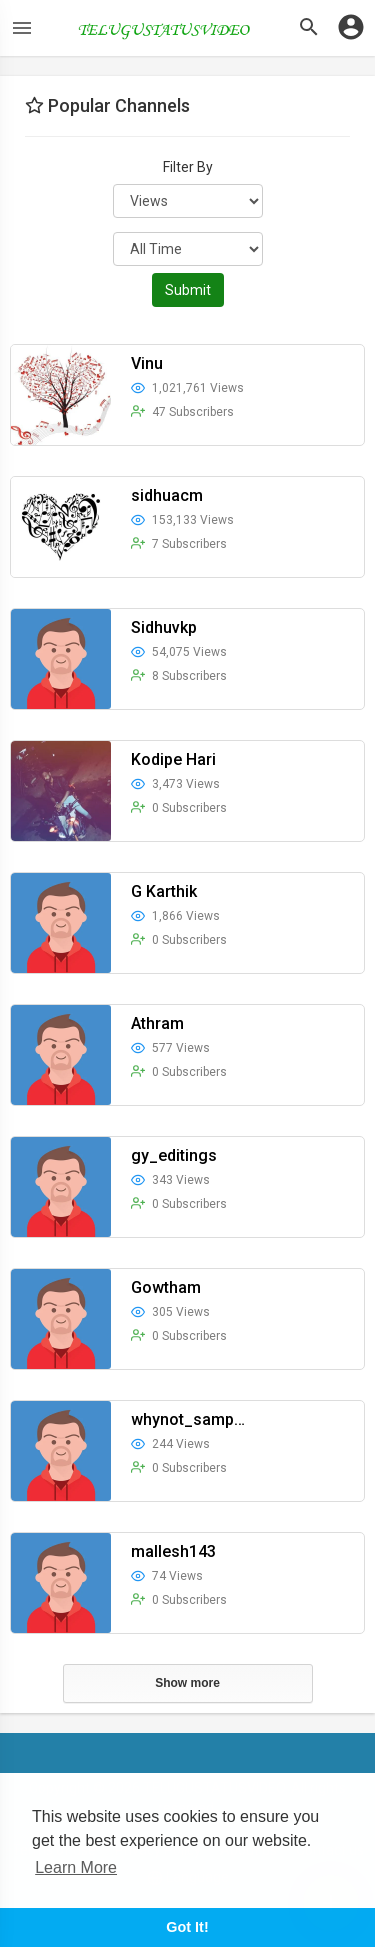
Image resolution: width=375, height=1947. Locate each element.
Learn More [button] (76, 1867)
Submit (188, 290)
